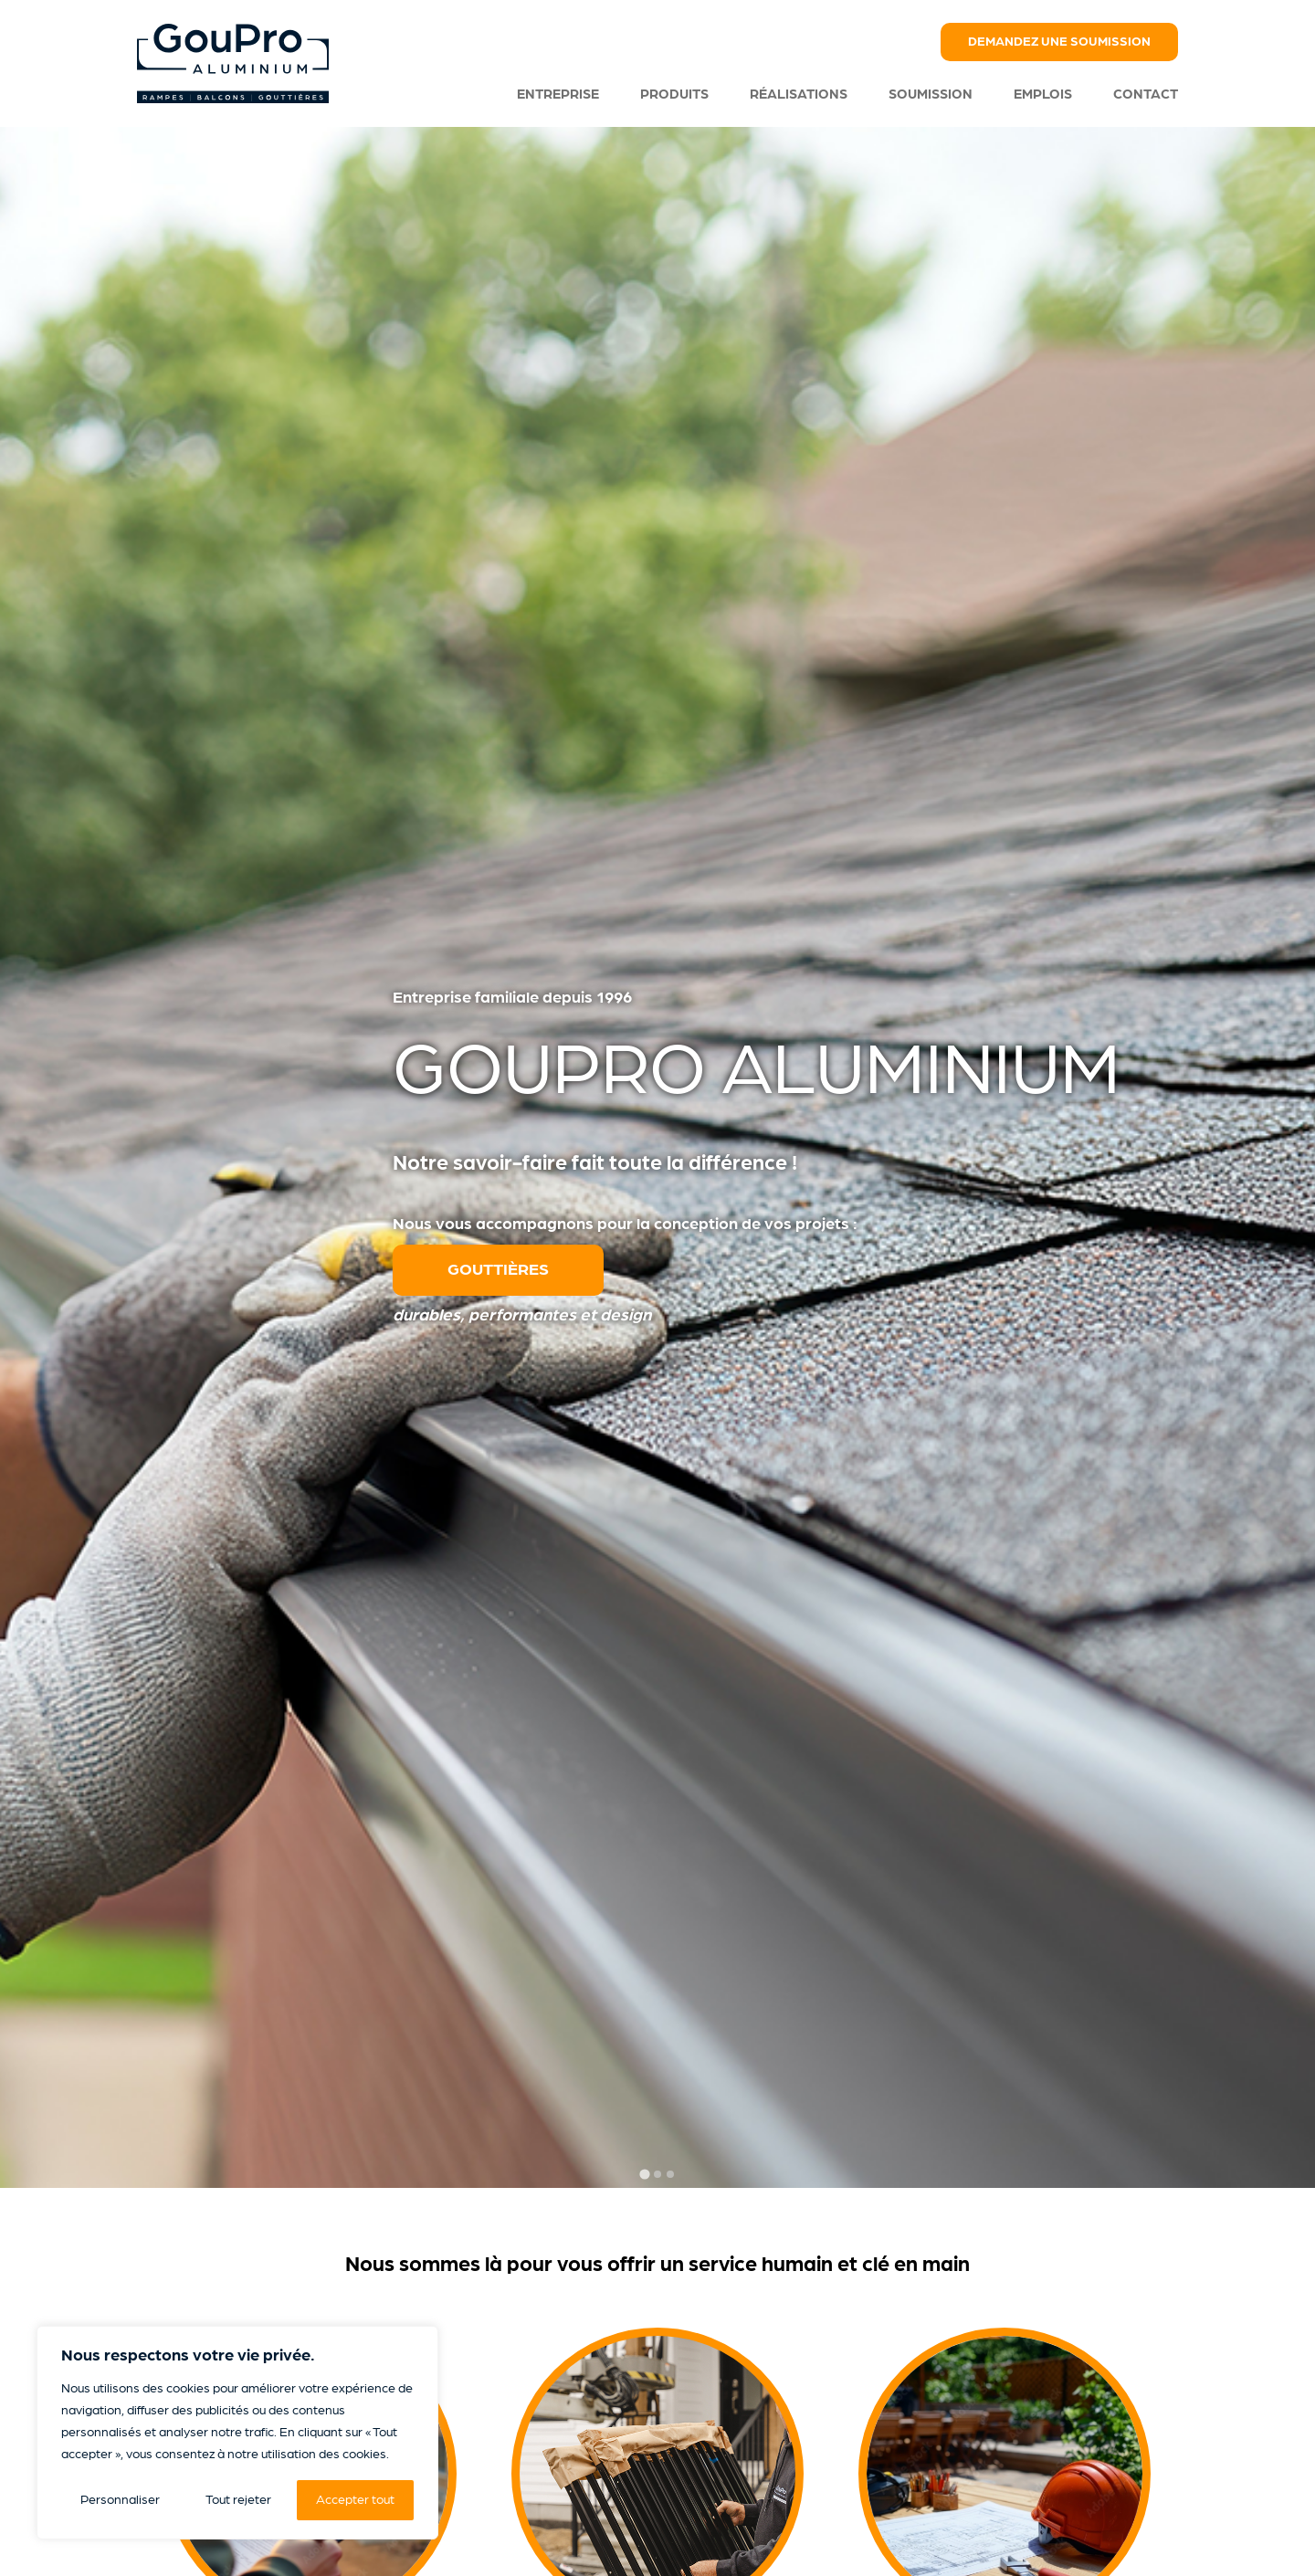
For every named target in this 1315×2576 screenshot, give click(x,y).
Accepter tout (355, 2500)
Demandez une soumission (1059, 41)
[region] (237, 2432)
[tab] (644, 2175)
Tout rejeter (238, 2500)
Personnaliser (120, 2500)
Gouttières (498, 1269)
